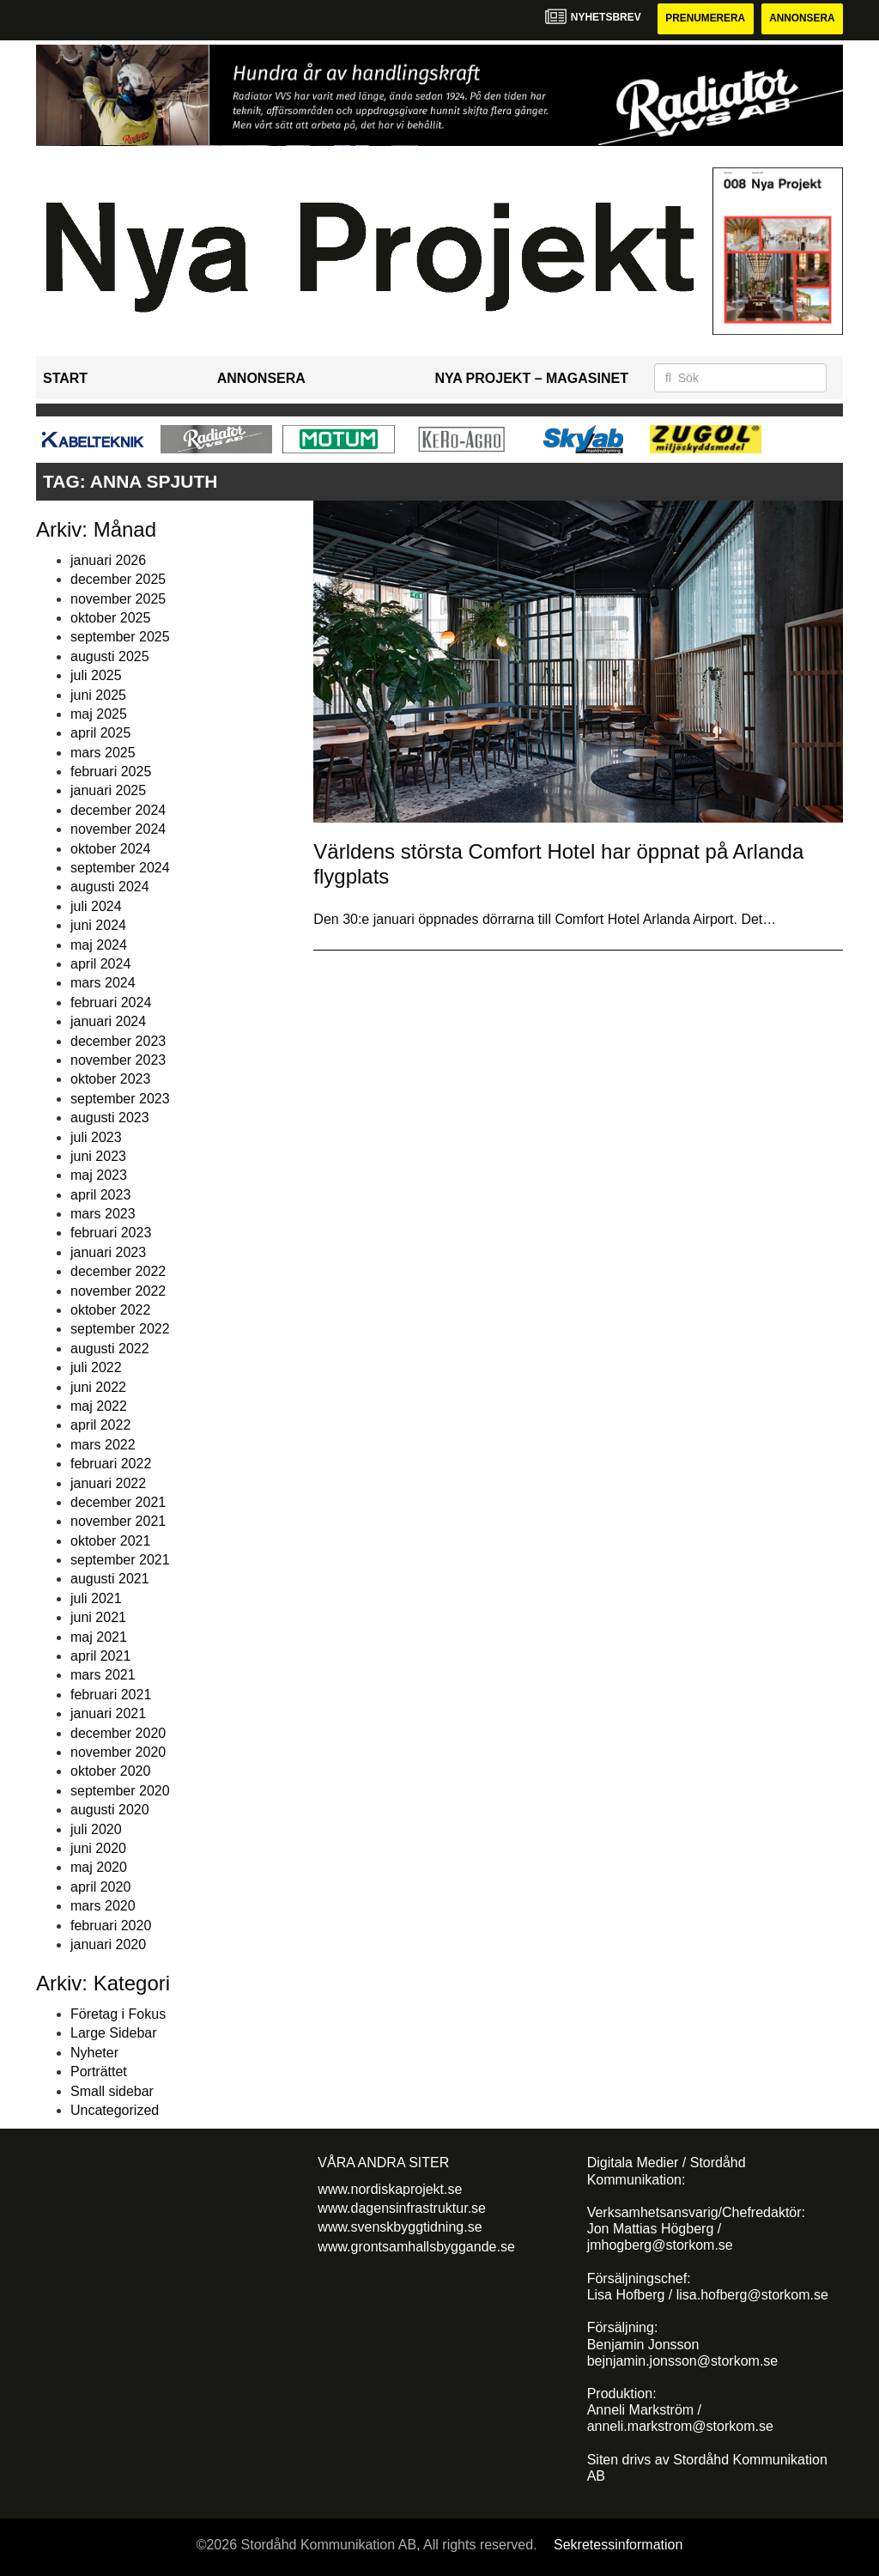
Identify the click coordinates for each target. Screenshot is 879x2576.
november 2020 (118, 1752)
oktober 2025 (110, 618)
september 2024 (120, 867)
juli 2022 (96, 1367)
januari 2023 (108, 1252)
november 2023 (118, 1060)
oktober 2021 (110, 1541)
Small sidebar (112, 2091)
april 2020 (100, 1887)
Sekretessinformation (618, 2544)
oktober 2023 (110, 1079)
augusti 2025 (109, 656)
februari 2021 (110, 1694)
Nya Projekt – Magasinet (531, 378)
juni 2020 (98, 1848)
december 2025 (118, 579)
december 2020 (118, 1733)
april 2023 (100, 1195)
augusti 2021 (109, 1579)
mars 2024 (103, 983)
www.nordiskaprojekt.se (390, 2189)
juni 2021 (98, 1617)
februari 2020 (110, 1925)
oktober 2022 (110, 1310)
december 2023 (118, 1041)
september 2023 (120, 1098)
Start (65, 378)
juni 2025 (98, 695)
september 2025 (120, 637)
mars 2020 (103, 1906)
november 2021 (118, 1522)
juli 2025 (96, 675)
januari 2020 (108, 1944)
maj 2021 (98, 1637)
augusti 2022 (109, 1348)
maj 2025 (98, 714)
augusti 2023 (109, 1117)
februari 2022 (110, 1463)
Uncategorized (114, 2110)
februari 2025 (110, 771)
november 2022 (118, 1291)
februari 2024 (110, 1002)
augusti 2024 (109, 887)
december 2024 (118, 810)
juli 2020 (96, 1829)
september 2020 (120, 1790)
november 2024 (118, 829)
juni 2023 (98, 1156)
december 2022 (118, 1271)
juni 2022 (98, 1387)
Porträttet (98, 2071)
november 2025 (118, 599)
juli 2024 (96, 906)
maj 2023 (98, 1176)
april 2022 (100, 1426)
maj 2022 (98, 1406)
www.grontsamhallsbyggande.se (416, 2246)
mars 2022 (103, 1444)
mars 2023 (103, 1213)
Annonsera (801, 19)
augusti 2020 (109, 1809)
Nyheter (94, 2052)
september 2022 (120, 1329)
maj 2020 (98, 1868)
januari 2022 (108, 1483)
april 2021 (100, 1656)
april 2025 (100, 733)
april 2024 (100, 964)
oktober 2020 (110, 1772)
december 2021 (118, 1502)
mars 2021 (103, 1675)
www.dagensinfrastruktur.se (402, 2208)
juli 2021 (96, 1598)
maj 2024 (98, 945)
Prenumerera (703, 19)
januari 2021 (108, 1713)
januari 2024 (108, 1021)
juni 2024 (98, 925)
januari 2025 (108, 791)
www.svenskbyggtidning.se (400, 2228)
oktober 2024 (110, 848)
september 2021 (120, 1559)
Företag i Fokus (118, 2014)
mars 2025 (103, 752)
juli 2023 (96, 1137)
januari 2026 (108, 560)
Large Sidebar (113, 2033)
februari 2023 (110, 1233)
